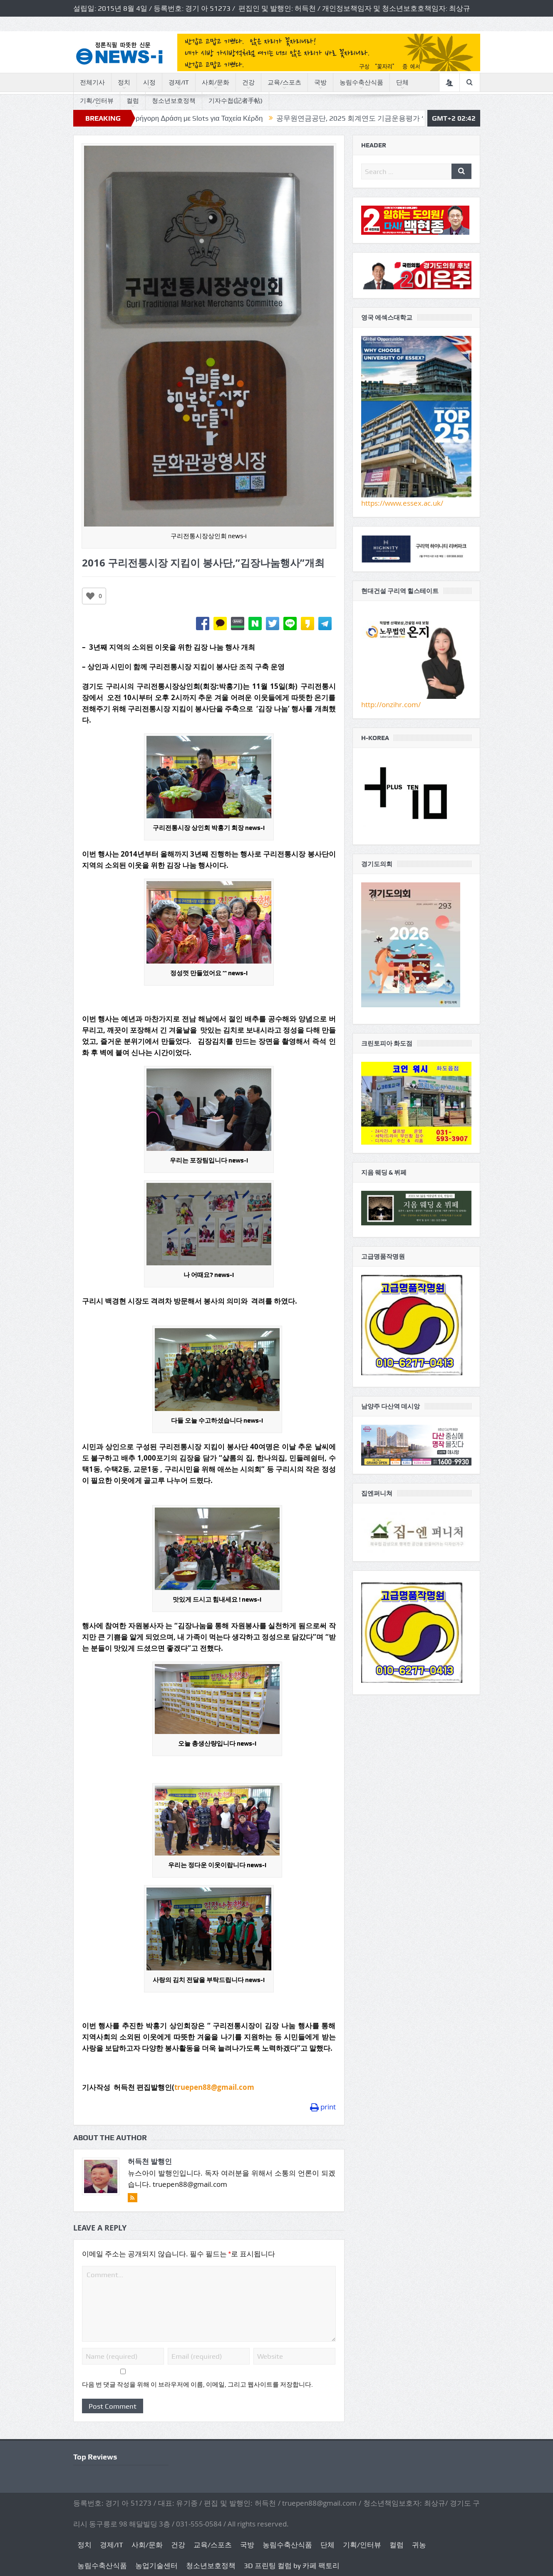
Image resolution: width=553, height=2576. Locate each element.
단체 (402, 82)
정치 (124, 82)
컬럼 (132, 100)
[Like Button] (90, 596)
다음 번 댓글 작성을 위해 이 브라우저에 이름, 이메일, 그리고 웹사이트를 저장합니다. (197, 2384)
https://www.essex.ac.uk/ (402, 503)
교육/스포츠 (284, 82)
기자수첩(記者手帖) (235, 100)
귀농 (419, 2545)
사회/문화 (215, 82)
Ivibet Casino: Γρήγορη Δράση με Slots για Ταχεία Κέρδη (201, 118)
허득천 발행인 (150, 2161)
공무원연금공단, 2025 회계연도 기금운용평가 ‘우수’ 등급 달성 (400, 118)
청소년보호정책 (174, 100)
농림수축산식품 (361, 82)
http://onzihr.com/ (391, 704)
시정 (149, 82)
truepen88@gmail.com (214, 2087)
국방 (320, 82)
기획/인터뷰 (97, 100)
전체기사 (92, 82)
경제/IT (179, 82)
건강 (248, 82)
